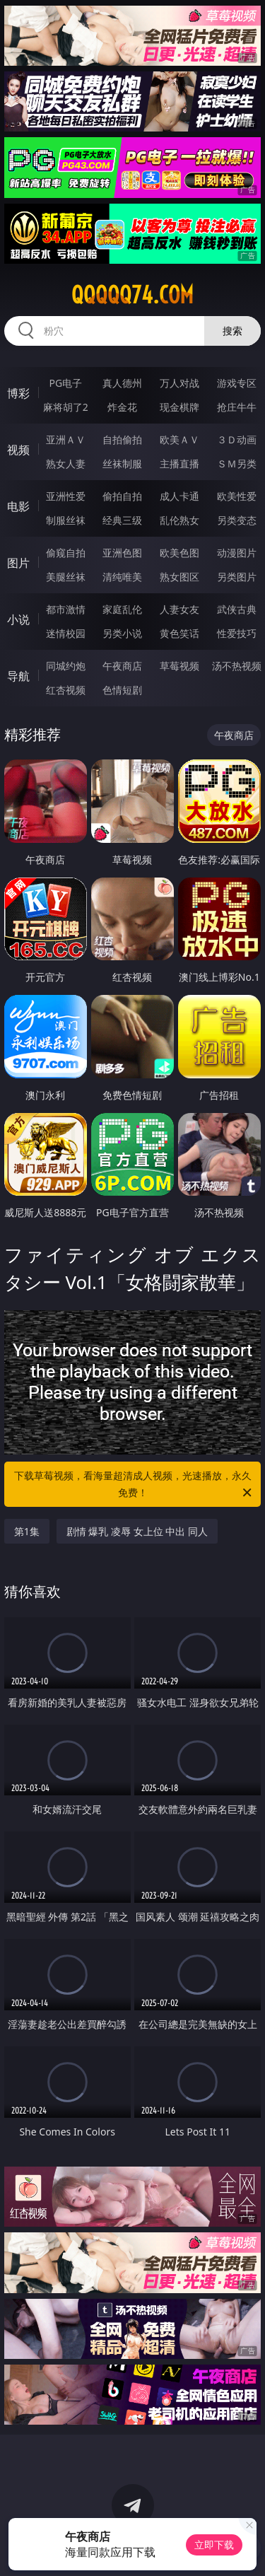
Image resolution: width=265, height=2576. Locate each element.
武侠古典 (237, 609)
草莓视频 (179, 665)
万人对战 (179, 383)
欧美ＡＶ (179, 439)
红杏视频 (66, 690)
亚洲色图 (122, 552)
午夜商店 (122, 665)
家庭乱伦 (122, 609)
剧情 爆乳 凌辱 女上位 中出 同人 (137, 1531)
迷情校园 (66, 633)
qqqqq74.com (132, 295)
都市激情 (66, 609)
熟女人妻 (66, 463)
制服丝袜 (66, 520)
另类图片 (237, 576)
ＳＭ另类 (237, 463)
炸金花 (122, 407)
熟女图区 (179, 576)
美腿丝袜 (66, 576)
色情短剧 (122, 690)
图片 (18, 563)
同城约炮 (66, 665)
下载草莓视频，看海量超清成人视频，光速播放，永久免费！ (134, 1485)
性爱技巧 (237, 633)
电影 (18, 506)
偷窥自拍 (66, 552)
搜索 (232, 330)
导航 (18, 676)
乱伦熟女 (179, 520)
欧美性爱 (237, 496)
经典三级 (122, 520)
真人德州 (122, 383)
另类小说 (122, 633)
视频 (18, 449)
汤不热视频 (236, 665)
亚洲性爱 (66, 496)
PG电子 (65, 383)
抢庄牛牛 (237, 407)
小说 (18, 619)
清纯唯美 (122, 576)
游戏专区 (237, 383)
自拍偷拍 (122, 439)
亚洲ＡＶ (66, 439)
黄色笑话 (179, 633)
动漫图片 (237, 552)
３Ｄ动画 (237, 439)
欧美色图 (179, 552)
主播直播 (179, 463)
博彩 (18, 393)
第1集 (27, 1531)
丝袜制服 (122, 463)
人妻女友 (179, 609)
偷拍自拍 (122, 496)
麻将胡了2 (65, 407)
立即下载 (214, 2544)
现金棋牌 (179, 407)
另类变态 (237, 520)
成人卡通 (179, 496)
